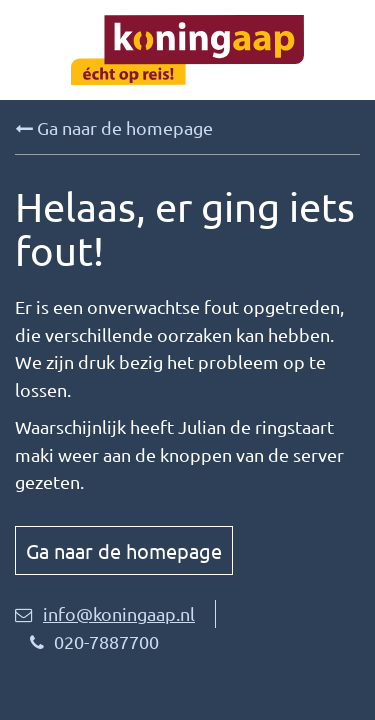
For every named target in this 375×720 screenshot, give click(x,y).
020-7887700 (94, 641)
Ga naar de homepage (114, 128)
